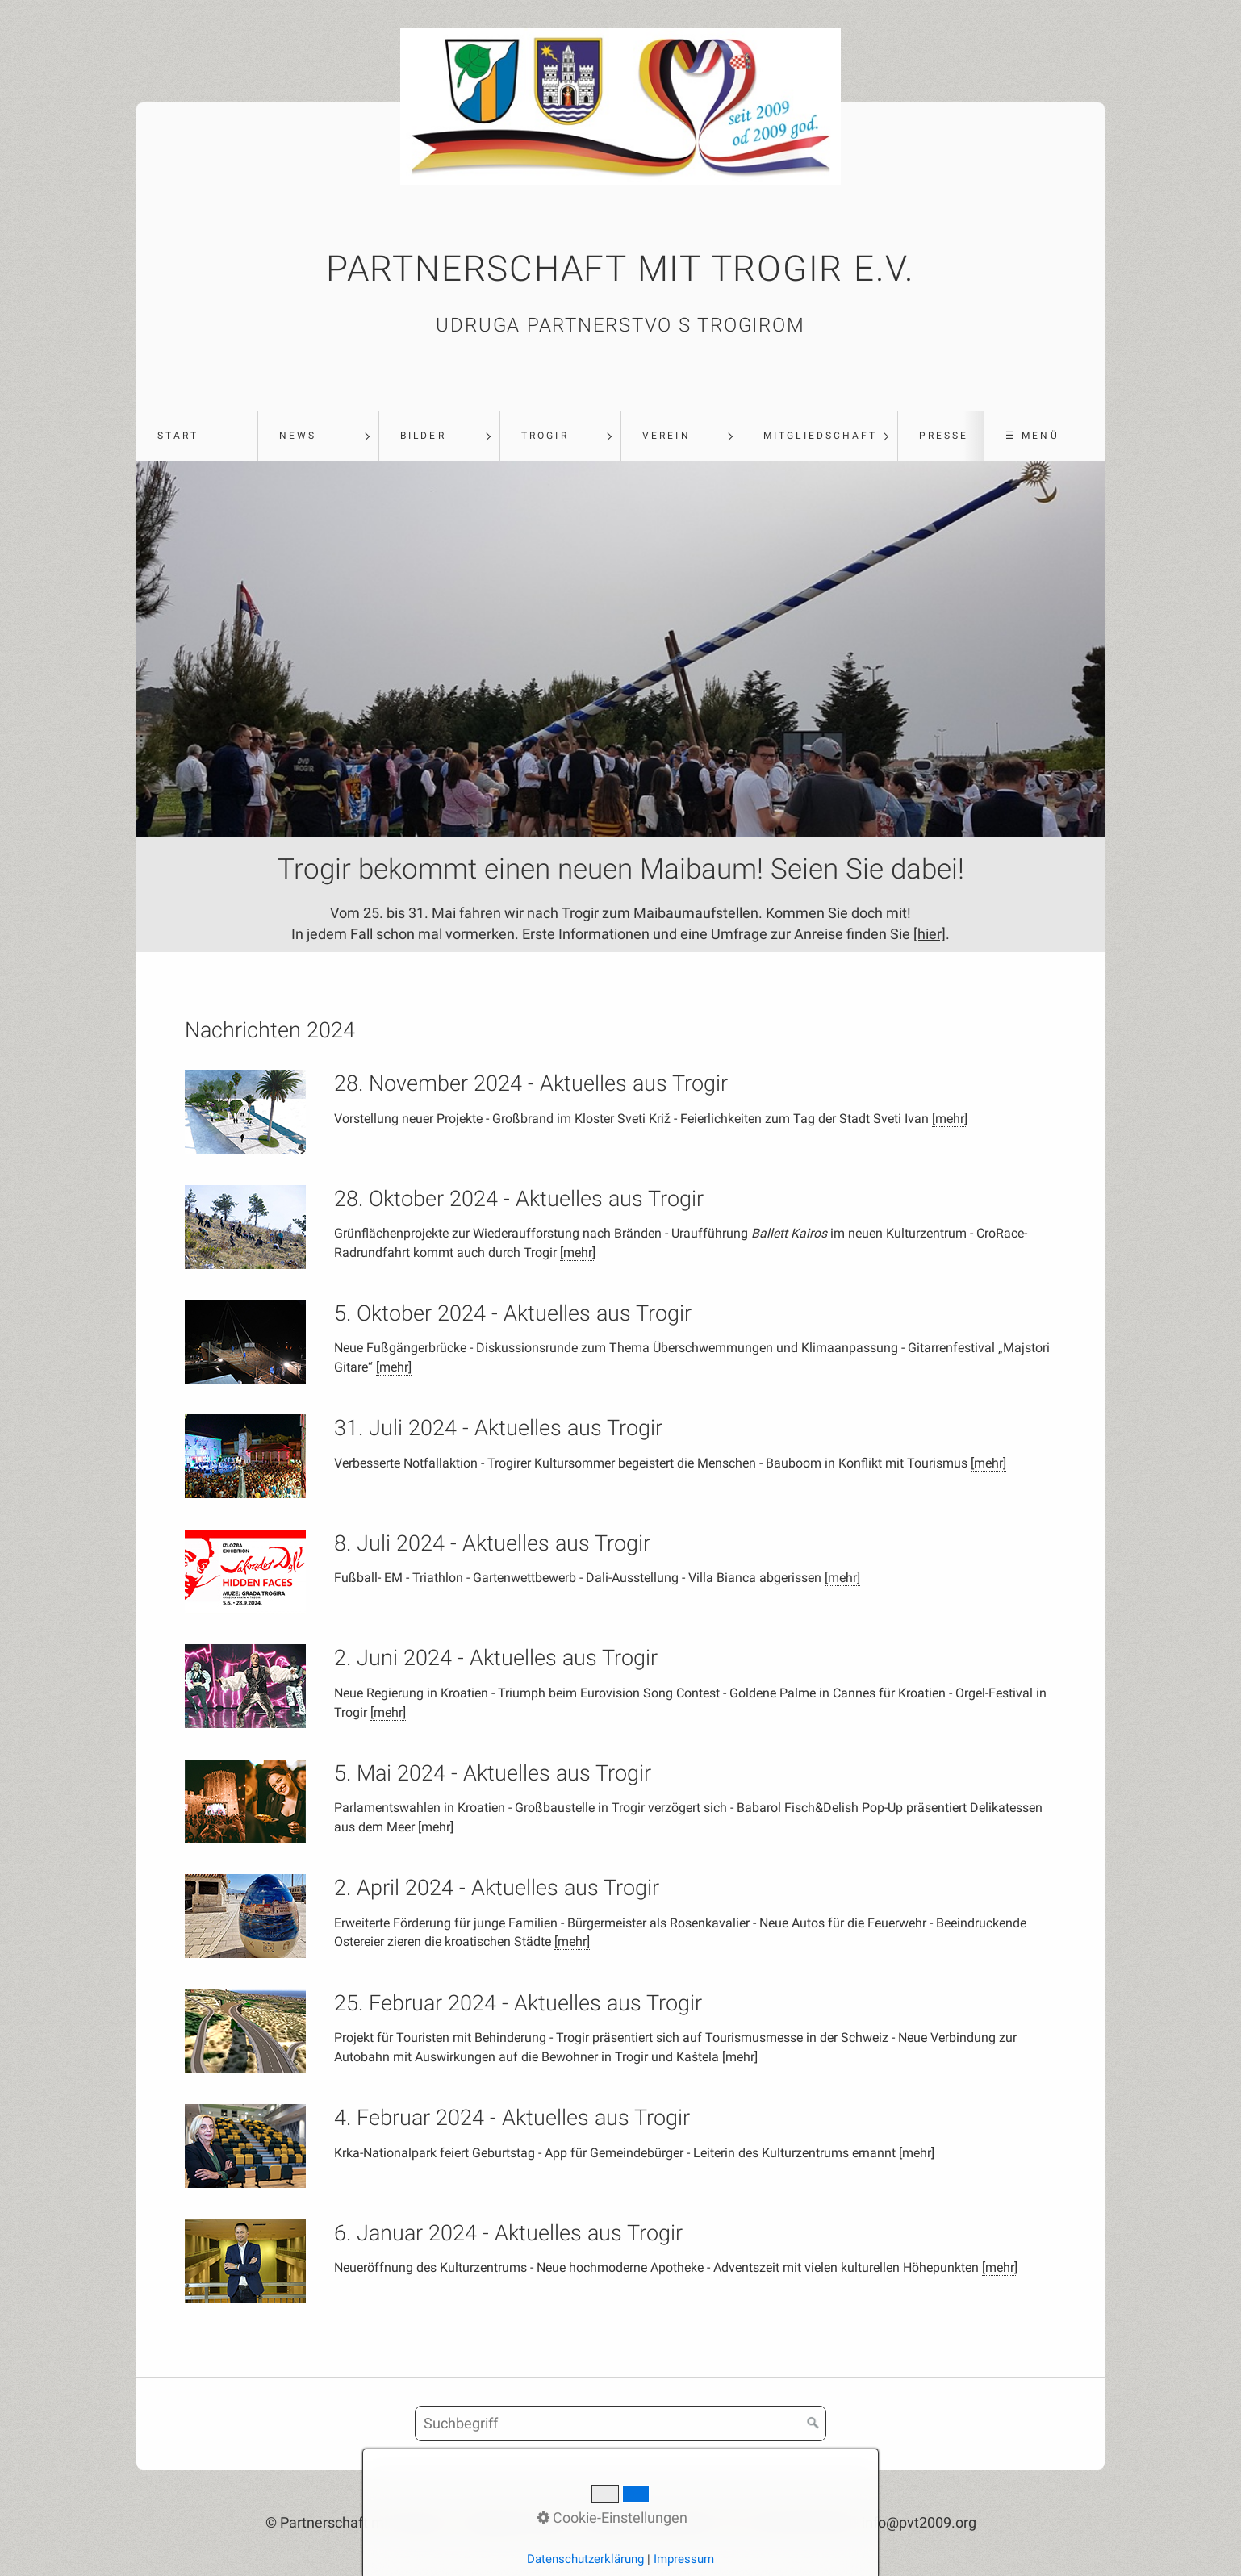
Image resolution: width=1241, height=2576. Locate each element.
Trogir (544, 435)
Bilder (422, 435)
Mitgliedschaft (820, 435)
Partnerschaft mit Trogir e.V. (620, 269)
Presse (943, 435)
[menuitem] (196, 436)
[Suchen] (813, 2423)
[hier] (929, 934)
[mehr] (949, 1118)
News (297, 435)
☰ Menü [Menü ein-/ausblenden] (1032, 435)
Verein (666, 435)
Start (177, 435)
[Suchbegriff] (620, 2423)
